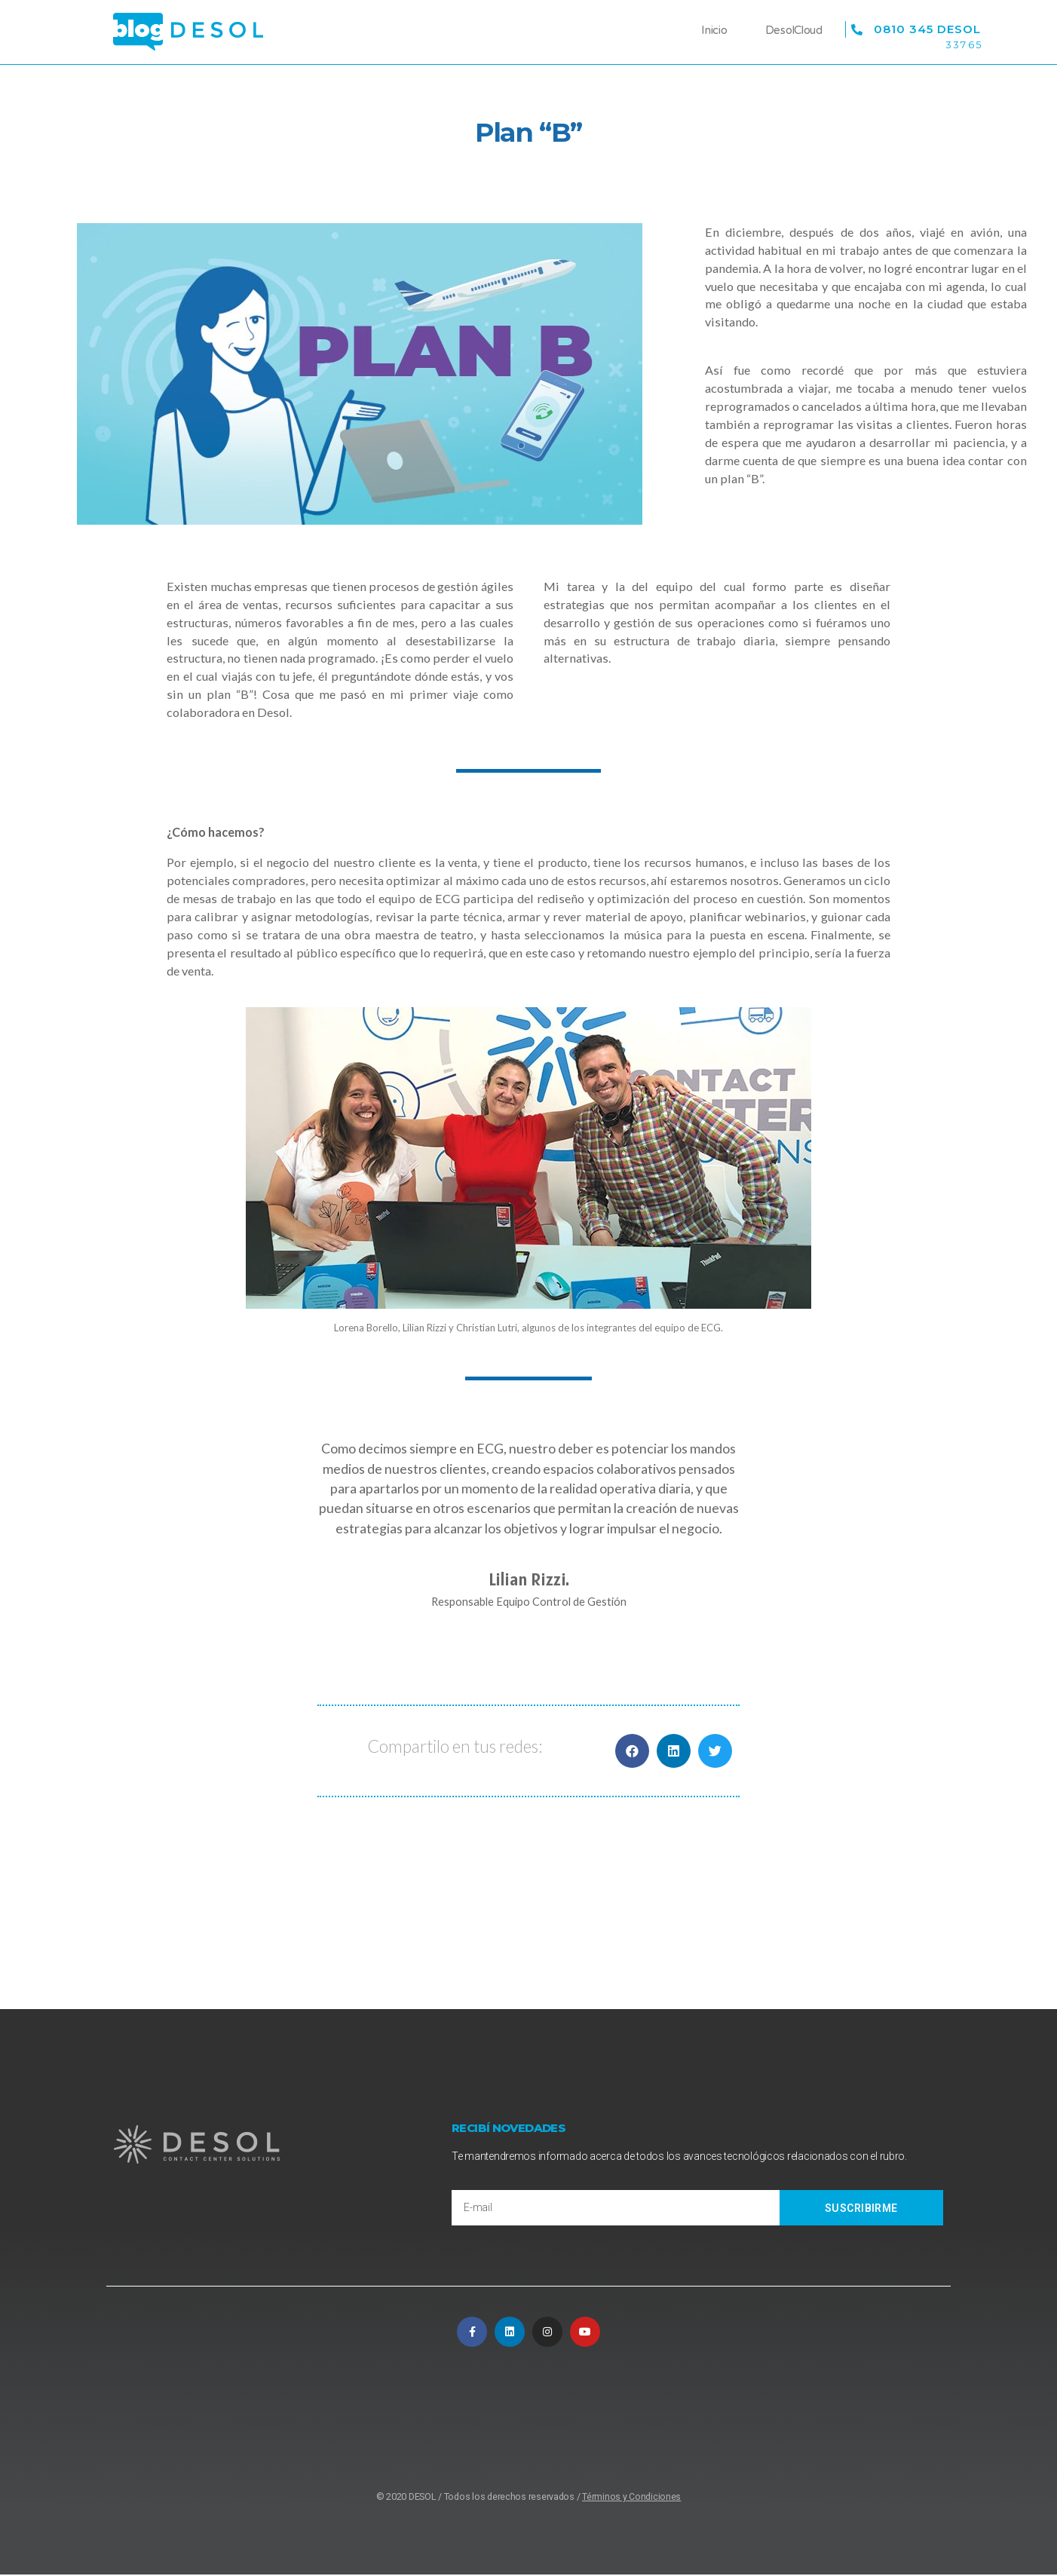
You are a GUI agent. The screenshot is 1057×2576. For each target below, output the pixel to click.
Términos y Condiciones (631, 2498)
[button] (632, 1751)
